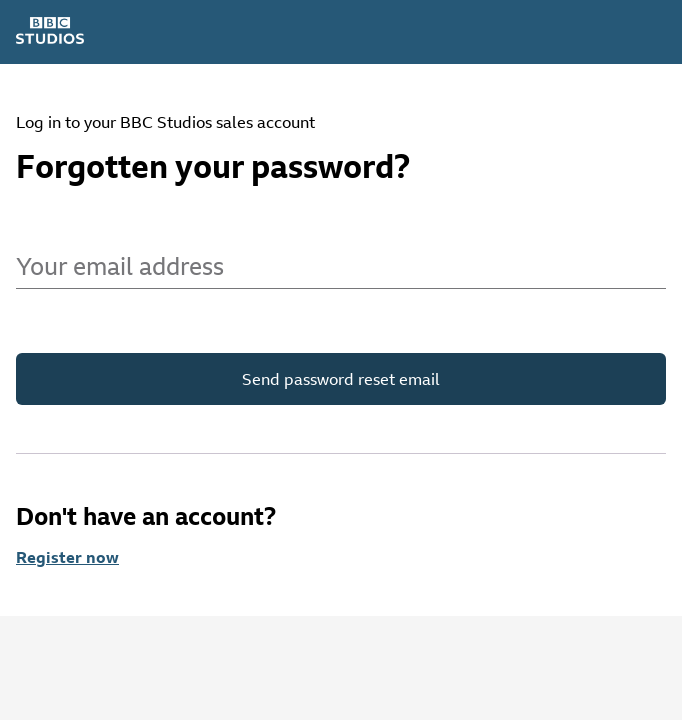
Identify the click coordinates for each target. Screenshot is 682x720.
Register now (67, 557)
